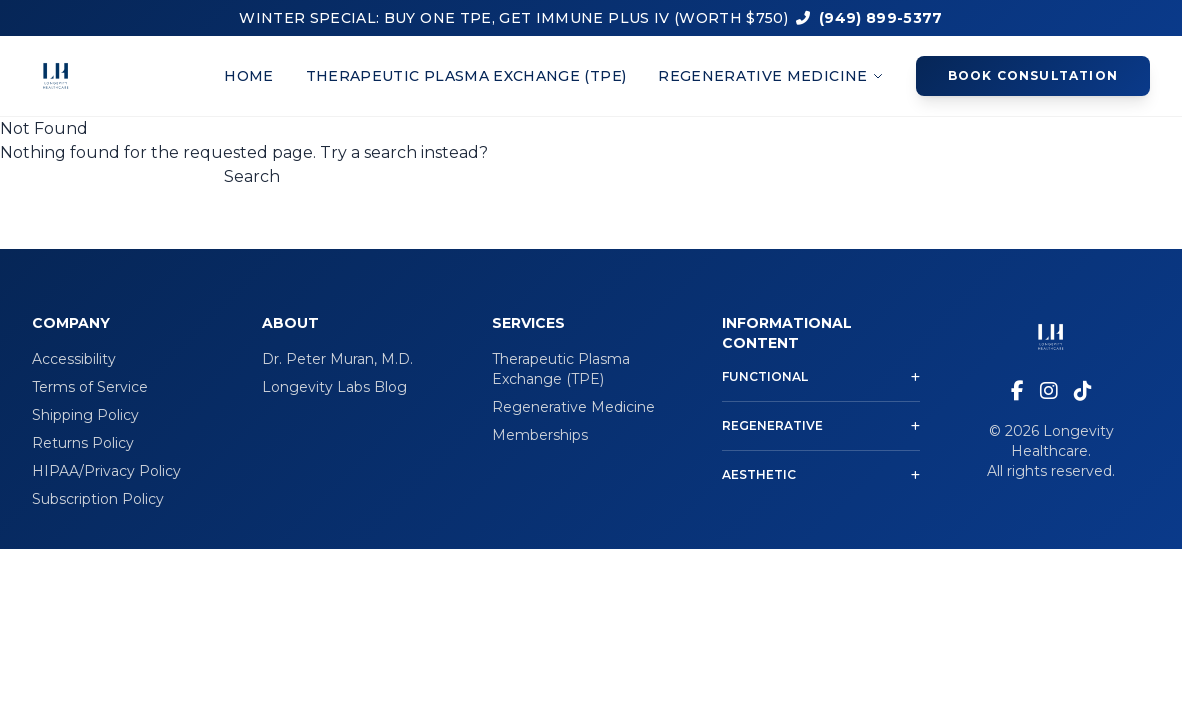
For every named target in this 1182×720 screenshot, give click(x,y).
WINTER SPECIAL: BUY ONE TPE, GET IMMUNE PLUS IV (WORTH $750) (513, 18)
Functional (821, 376)
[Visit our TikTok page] (1083, 391)
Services (528, 323)
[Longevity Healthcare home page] (56, 76)
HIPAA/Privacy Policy (106, 471)
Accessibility (74, 359)
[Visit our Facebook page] (1017, 391)
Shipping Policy (85, 415)
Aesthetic (821, 474)
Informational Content (787, 333)
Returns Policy (83, 443)
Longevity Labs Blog (334, 387)
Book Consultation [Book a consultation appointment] (1033, 75)
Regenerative (821, 425)
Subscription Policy (98, 499)
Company (71, 323)
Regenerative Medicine (770, 76)
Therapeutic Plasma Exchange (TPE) (466, 76)
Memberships (540, 435)
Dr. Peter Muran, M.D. (337, 359)
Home (248, 76)
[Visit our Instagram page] (1049, 391)
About (290, 323)
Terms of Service (90, 387)
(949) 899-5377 (869, 18)
